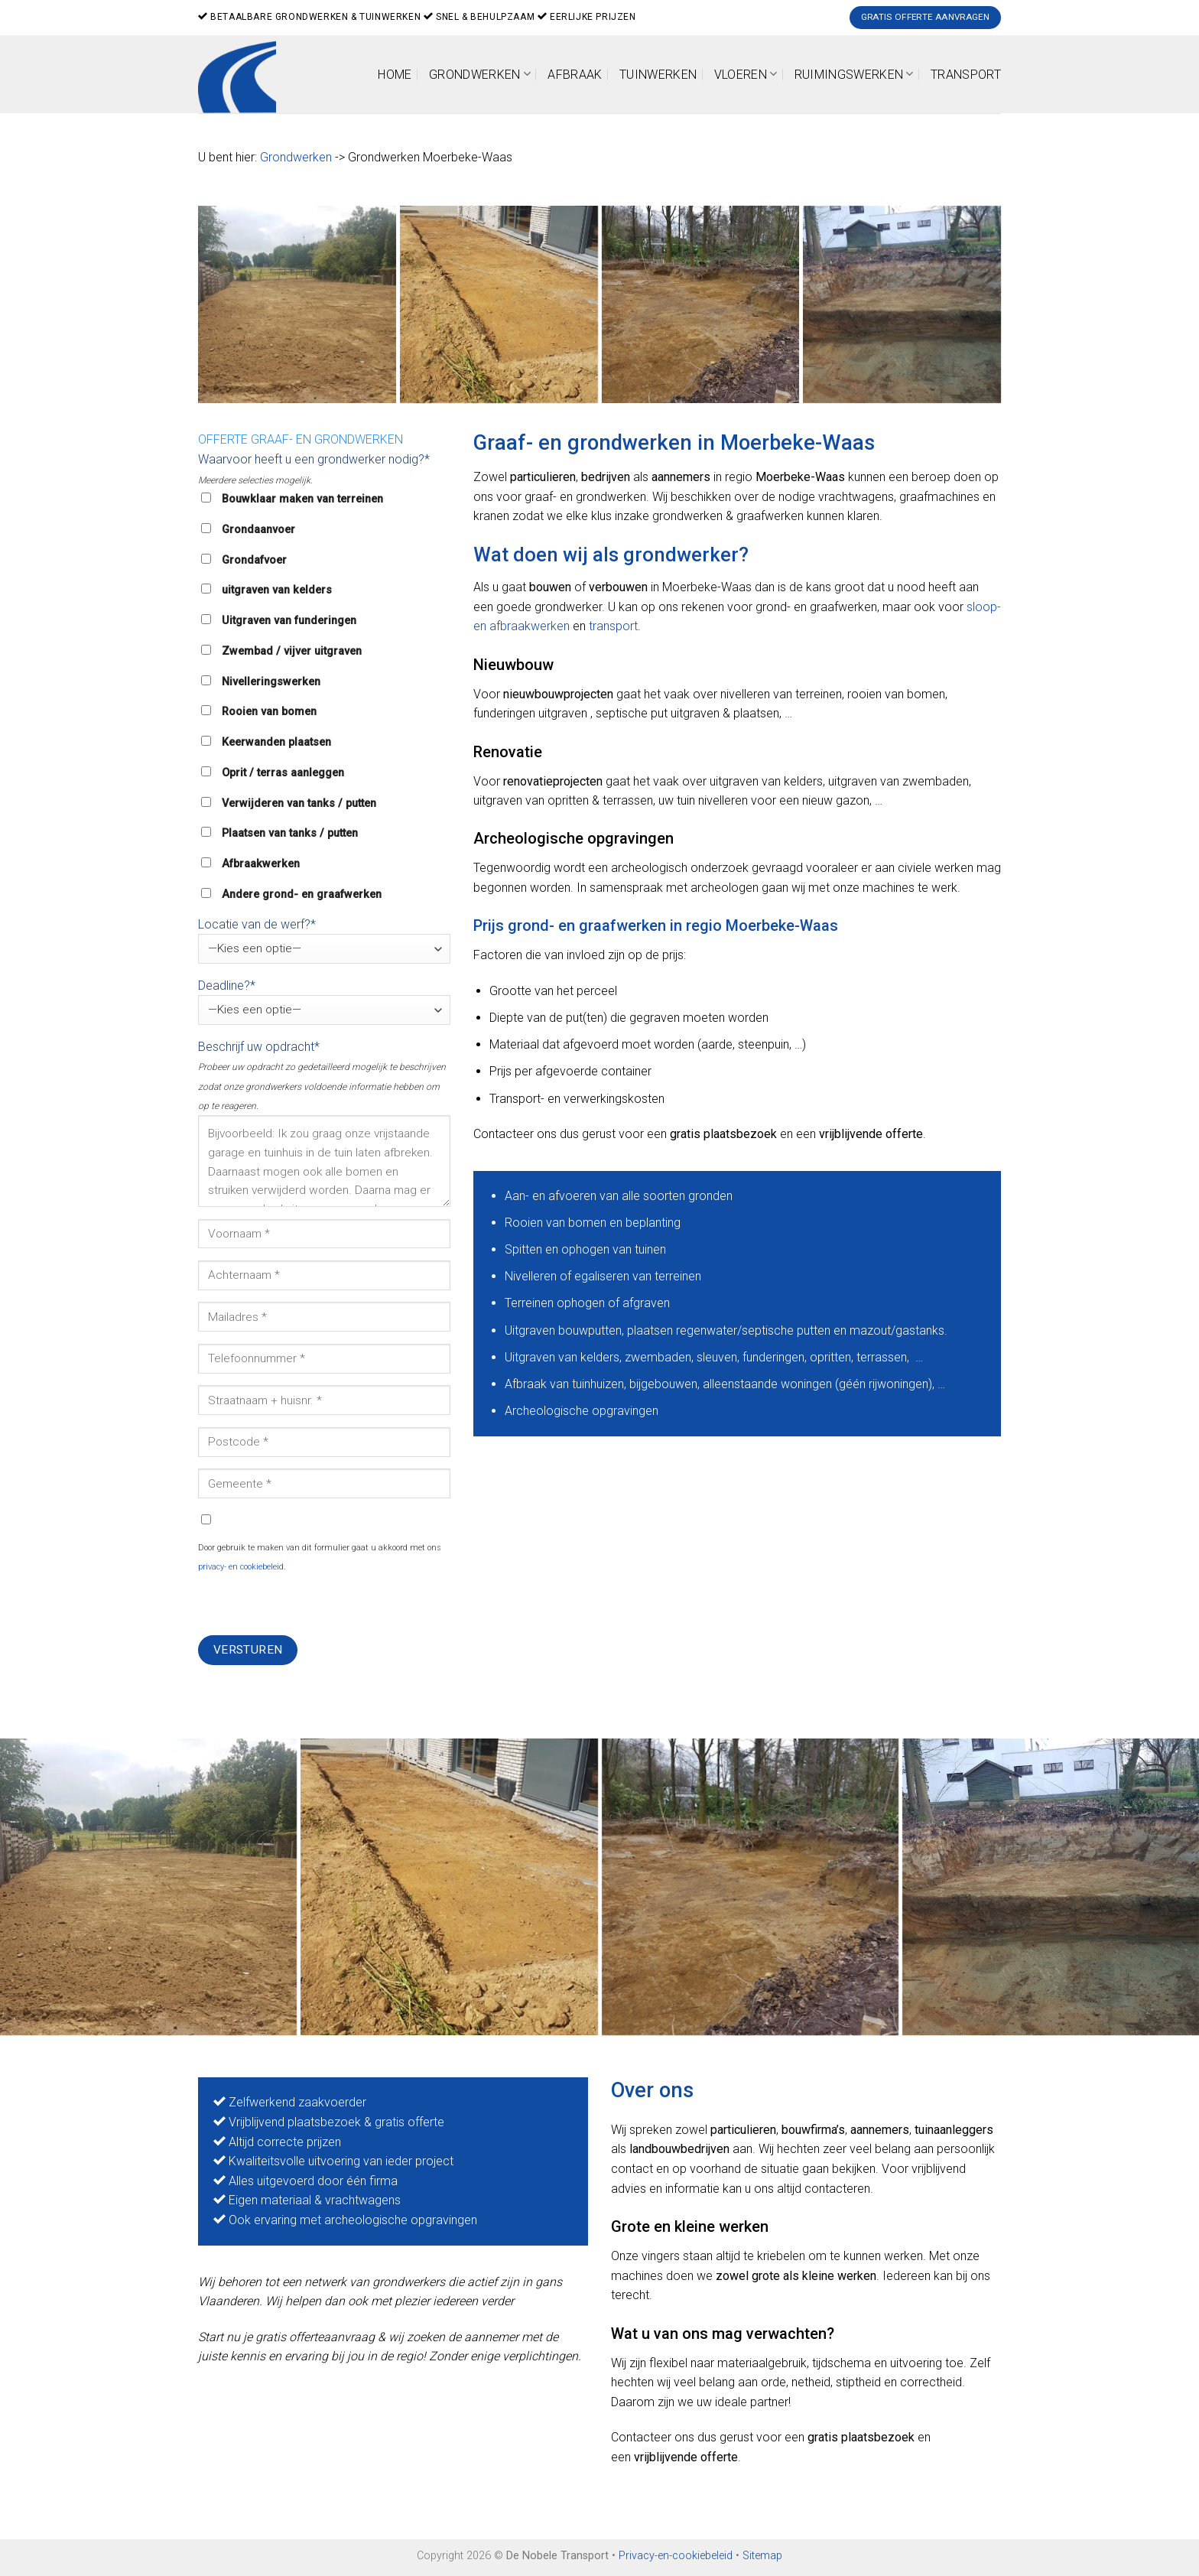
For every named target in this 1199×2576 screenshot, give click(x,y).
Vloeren (746, 74)
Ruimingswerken (854, 74)
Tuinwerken (658, 74)
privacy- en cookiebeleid (241, 1567)
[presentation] (314, 1605)
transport (613, 626)
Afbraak (575, 74)
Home (394, 74)
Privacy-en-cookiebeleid (676, 2555)
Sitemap (762, 2555)
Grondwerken (480, 74)
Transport (966, 74)
